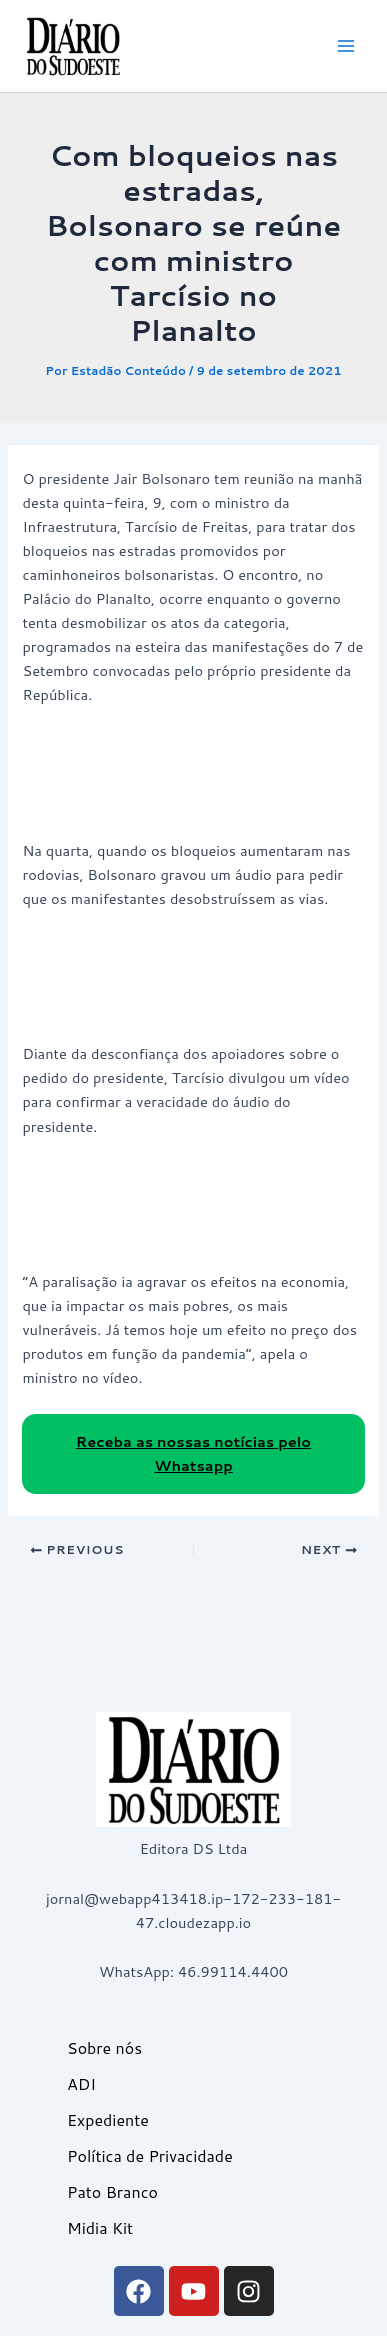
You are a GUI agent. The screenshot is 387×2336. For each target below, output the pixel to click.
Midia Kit (100, 2227)
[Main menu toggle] (346, 46)
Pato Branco (112, 2191)
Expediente (108, 2119)
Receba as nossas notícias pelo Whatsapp (193, 1453)
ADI (81, 2083)
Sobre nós (104, 2047)
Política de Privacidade (150, 2155)
